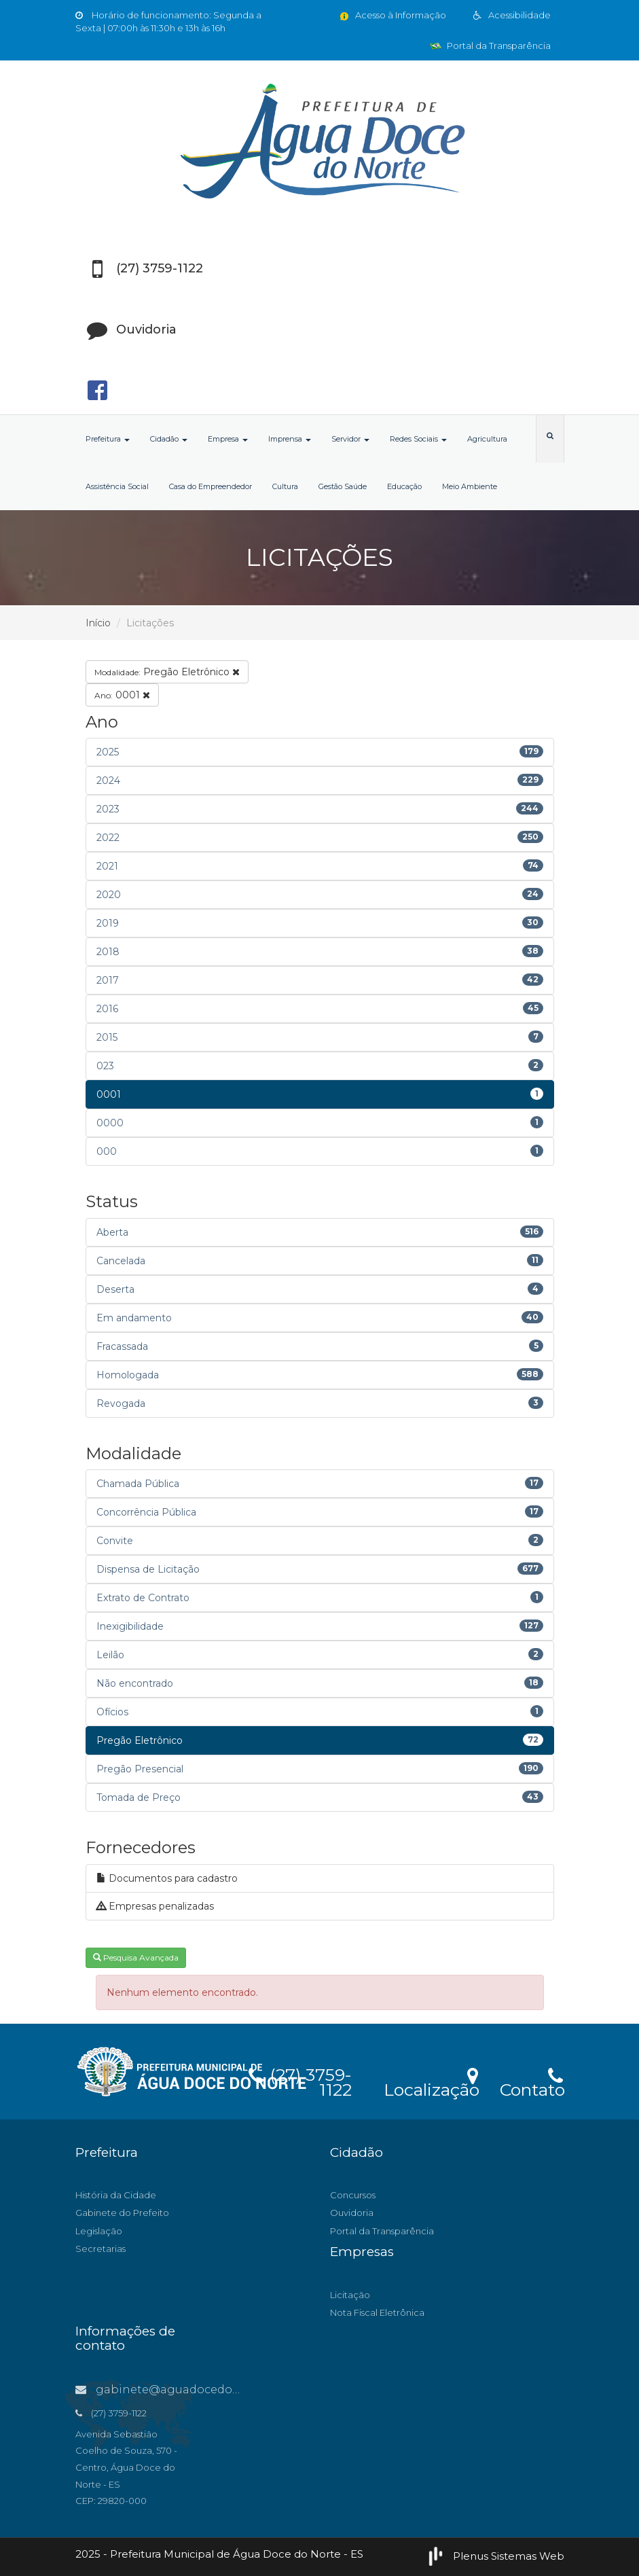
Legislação (98, 2230)
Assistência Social (117, 486)
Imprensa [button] (289, 439)
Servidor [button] (350, 439)
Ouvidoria (351, 2212)
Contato (532, 2081)
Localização (431, 2081)
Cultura (285, 486)
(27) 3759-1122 (300, 2080)
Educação (404, 486)
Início (98, 623)
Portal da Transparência (490, 45)
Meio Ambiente (469, 486)
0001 (122, 695)
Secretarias (100, 2248)
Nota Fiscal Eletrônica (377, 2312)
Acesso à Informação (392, 15)
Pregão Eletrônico (167, 672)
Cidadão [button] (168, 439)
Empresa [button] (228, 439)
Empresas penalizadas (155, 1906)
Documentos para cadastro (167, 1878)
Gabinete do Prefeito (122, 2212)
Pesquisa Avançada (136, 1957)
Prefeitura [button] (108, 439)
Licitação (350, 2294)
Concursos (353, 2194)
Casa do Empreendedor (210, 486)
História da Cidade (115, 2194)
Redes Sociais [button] (418, 439)
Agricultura (487, 439)
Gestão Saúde (342, 486)
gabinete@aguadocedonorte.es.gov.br (195, 2389)
